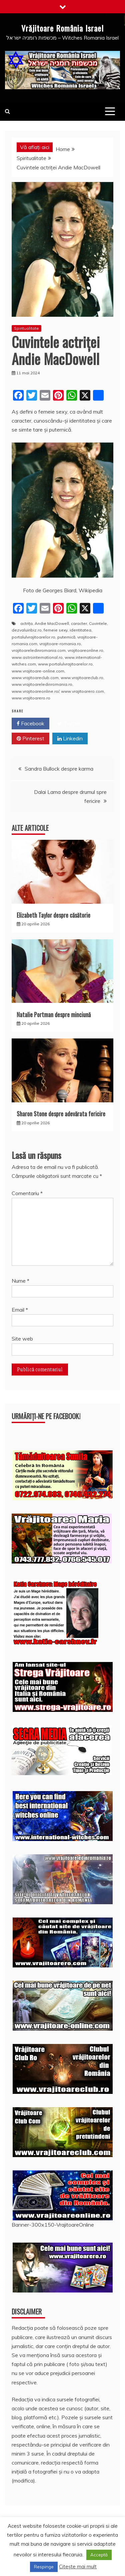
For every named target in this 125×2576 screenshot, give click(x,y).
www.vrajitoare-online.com (38, 670)
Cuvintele (98, 623)
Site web (22, 1338)
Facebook (30, 723)
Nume (20, 1280)
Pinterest (30, 738)
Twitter (69, 723)
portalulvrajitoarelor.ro (33, 637)
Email (20, 1309)
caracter (79, 623)
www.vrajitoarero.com (82, 691)
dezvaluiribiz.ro (27, 630)
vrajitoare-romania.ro (60, 643)
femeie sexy (56, 630)
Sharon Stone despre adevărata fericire (61, 1113)
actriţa (26, 623)
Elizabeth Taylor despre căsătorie (53, 915)
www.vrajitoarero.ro (31, 697)
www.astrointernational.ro (37, 657)
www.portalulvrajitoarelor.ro (65, 663)
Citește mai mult (78, 2566)
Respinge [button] (44, 2566)
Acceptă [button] (99, 2554)
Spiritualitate (26, 328)
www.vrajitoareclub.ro (82, 677)
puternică (66, 637)
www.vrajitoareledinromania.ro (42, 684)
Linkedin (70, 738)
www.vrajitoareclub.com (35, 677)
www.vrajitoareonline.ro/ (35, 691)
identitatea (80, 630)
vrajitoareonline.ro (85, 650)
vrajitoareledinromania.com (39, 650)
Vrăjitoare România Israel (62, 28)
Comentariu (27, 1193)
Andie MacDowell (52, 623)
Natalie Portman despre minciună (54, 1014)
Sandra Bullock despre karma (59, 768)
